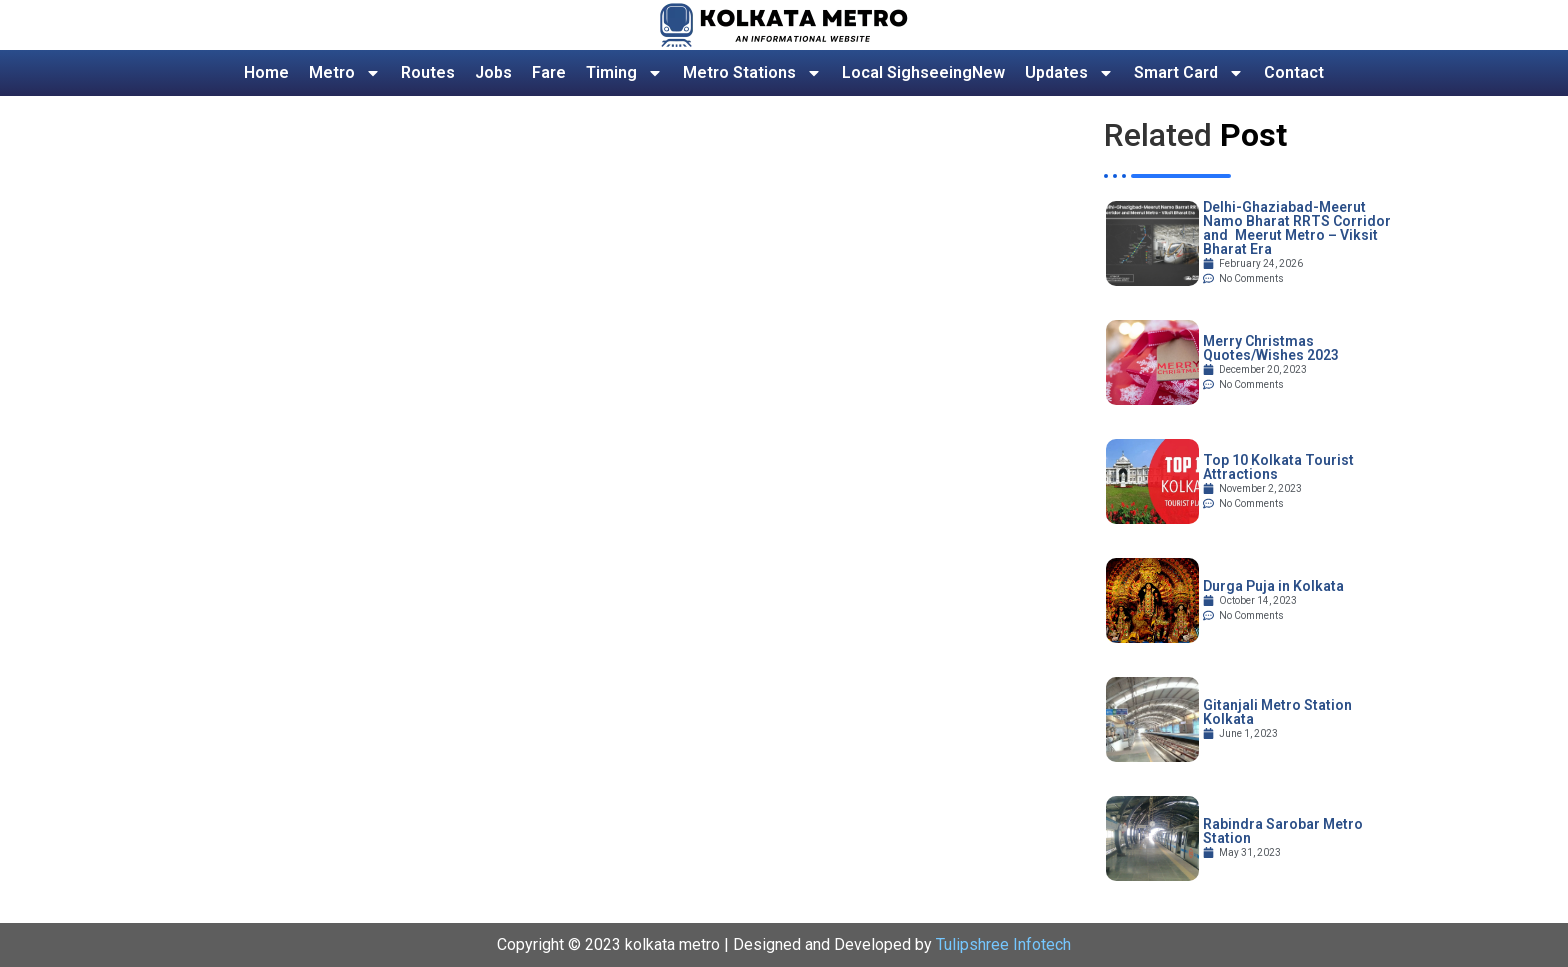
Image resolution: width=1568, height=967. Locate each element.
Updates (1069, 73)
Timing (624, 73)
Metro (345, 73)
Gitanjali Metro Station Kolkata (1277, 712)
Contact (1294, 72)
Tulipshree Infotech (1003, 944)
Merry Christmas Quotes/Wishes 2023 (1271, 348)
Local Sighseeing (923, 73)
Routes (428, 72)
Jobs (493, 72)
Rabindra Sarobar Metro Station (1283, 831)
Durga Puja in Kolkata (1273, 586)
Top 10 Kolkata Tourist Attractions (1278, 467)
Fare (549, 72)
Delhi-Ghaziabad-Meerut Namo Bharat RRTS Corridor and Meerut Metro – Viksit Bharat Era (1297, 228)
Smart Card (1189, 73)
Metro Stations (752, 73)
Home (266, 72)
